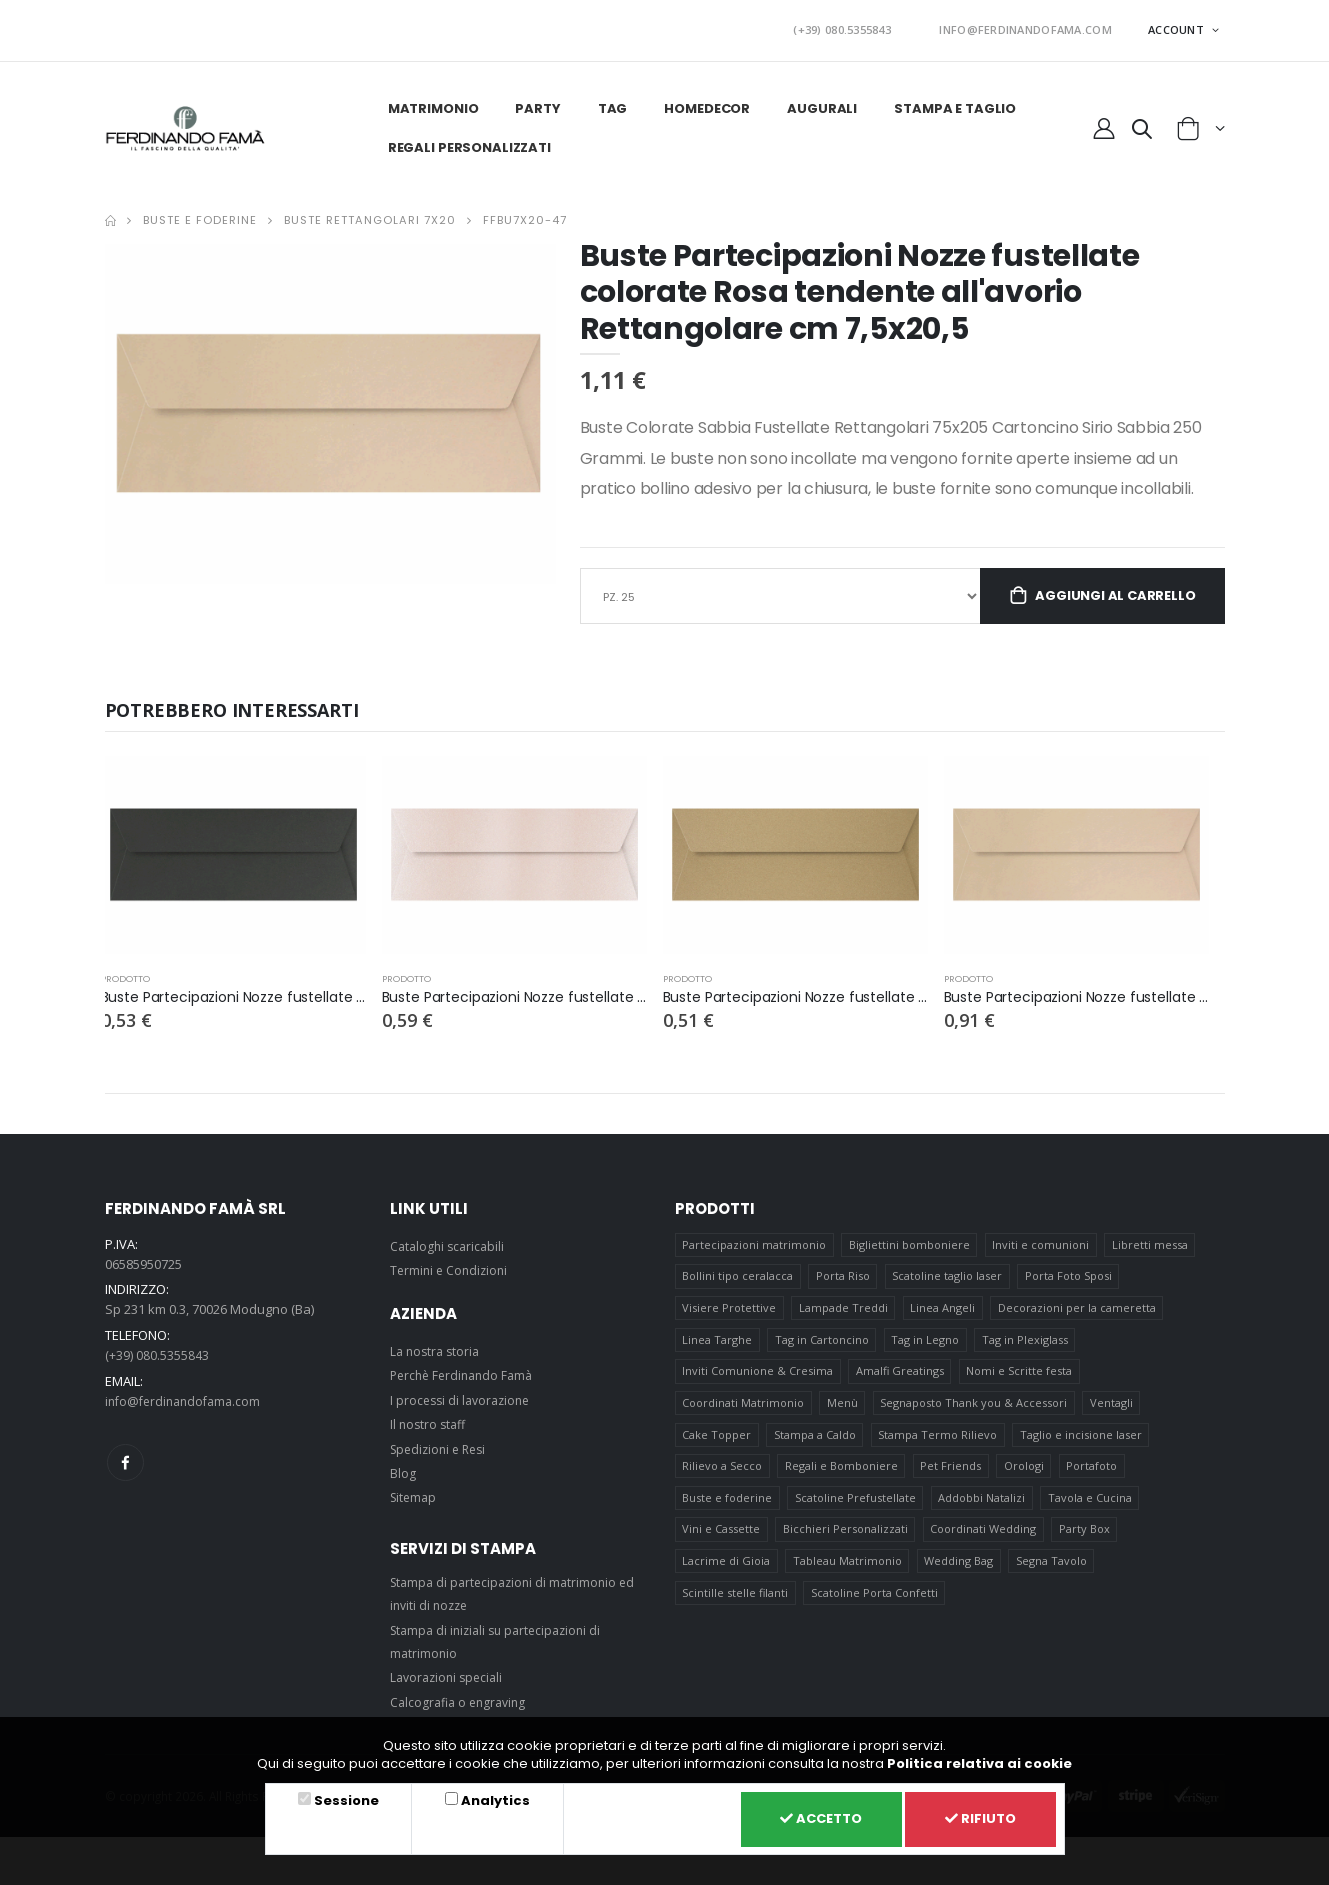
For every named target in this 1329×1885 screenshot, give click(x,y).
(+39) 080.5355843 (879, 26)
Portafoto (1094, 1480)
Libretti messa (1152, 1242)
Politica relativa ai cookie (979, 1759)
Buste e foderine (200, 213)
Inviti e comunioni (1041, 1242)
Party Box (1086, 1548)
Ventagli (1113, 1412)
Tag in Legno (926, 1344)
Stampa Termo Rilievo (938, 1446)
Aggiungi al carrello (1112, 591)
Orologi (1026, 1480)
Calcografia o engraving (462, 1699)
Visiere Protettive (729, 1310)
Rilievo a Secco (722, 1480)
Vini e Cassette (721, 1548)
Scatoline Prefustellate (855, 1514)
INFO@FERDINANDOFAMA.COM (1038, 26)
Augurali (820, 101)
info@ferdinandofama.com (187, 1397)
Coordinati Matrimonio (743, 1412)
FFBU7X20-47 (525, 213)
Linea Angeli (943, 1310)
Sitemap (415, 1495)
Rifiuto (976, 1817)
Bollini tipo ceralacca (737, 1276)
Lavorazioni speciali (450, 1675)
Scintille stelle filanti (735, 1616)
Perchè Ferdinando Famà (466, 1373)
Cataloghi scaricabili (450, 1243)
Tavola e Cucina (1092, 1514)
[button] (1141, 125)
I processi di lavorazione (464, 1397)
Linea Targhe (717, 1344)
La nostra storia (437, 1348)
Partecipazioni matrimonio (754, 1242)
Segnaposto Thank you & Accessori (974, 1412)
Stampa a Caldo (815, 1446)
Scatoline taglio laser (948, 1276)
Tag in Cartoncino (822, 1344)
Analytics (486, 1796)
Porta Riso (843, 1276)
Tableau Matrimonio (847, 1582)
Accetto (805, 1817)
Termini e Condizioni (451, 1268)
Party (535, 101)
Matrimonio (430, 101)
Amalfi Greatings (900, 1378)
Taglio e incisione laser (1083, 1446)
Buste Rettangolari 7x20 (370, 213)
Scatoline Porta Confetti (874, 1616)
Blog (403, 1470)
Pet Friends (951, 1480)
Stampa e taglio (953, 101)
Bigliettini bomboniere (909, 1242)
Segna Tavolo (1053, 1582)
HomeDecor (705, 101)
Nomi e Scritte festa (1020, 1378)
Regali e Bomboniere (841, 1480)
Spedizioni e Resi (442, 1446)
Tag (611, 101)
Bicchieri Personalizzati (845, 1548)
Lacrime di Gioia (726, 1582)
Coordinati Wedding (984, 1548)
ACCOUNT (1177, 25)
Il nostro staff (430, 1422)
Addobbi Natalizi (982, 1514)
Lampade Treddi (843, 1310)
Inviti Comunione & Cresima (757, 1378)
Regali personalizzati (466, 140)
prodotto (126, 975)
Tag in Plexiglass (1027, 1344)
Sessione (343, 1796)
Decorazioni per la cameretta (1079, 1310)
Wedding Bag (959, 1582)
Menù (842, 1412)
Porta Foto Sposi (1070, 1276)
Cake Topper (716, 1446)
